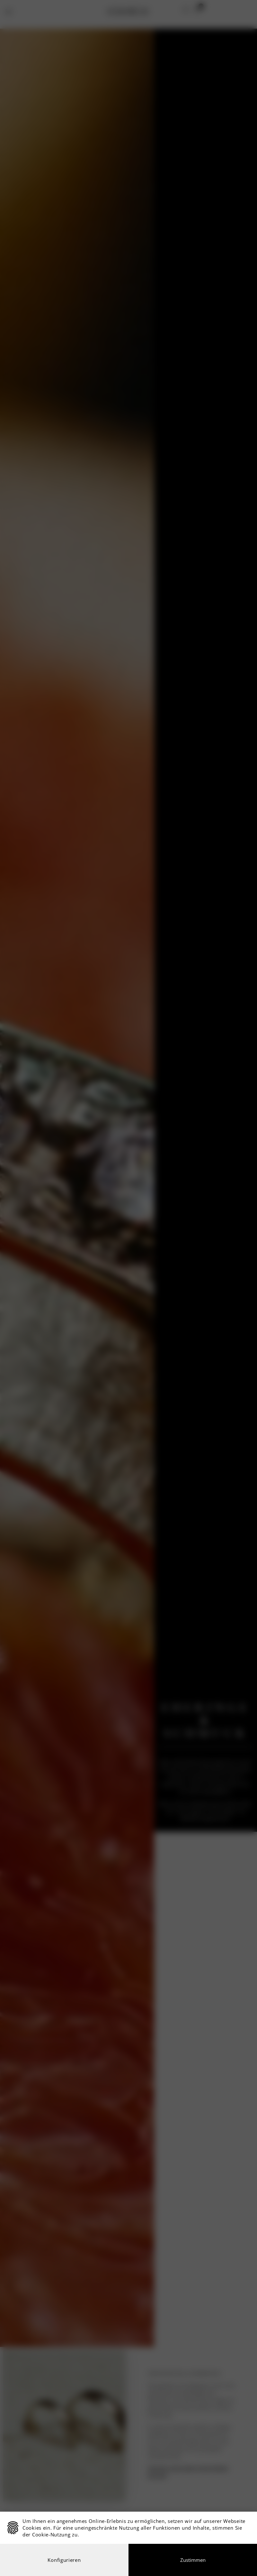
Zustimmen (193, 2560)
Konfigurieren (64, 2560)
